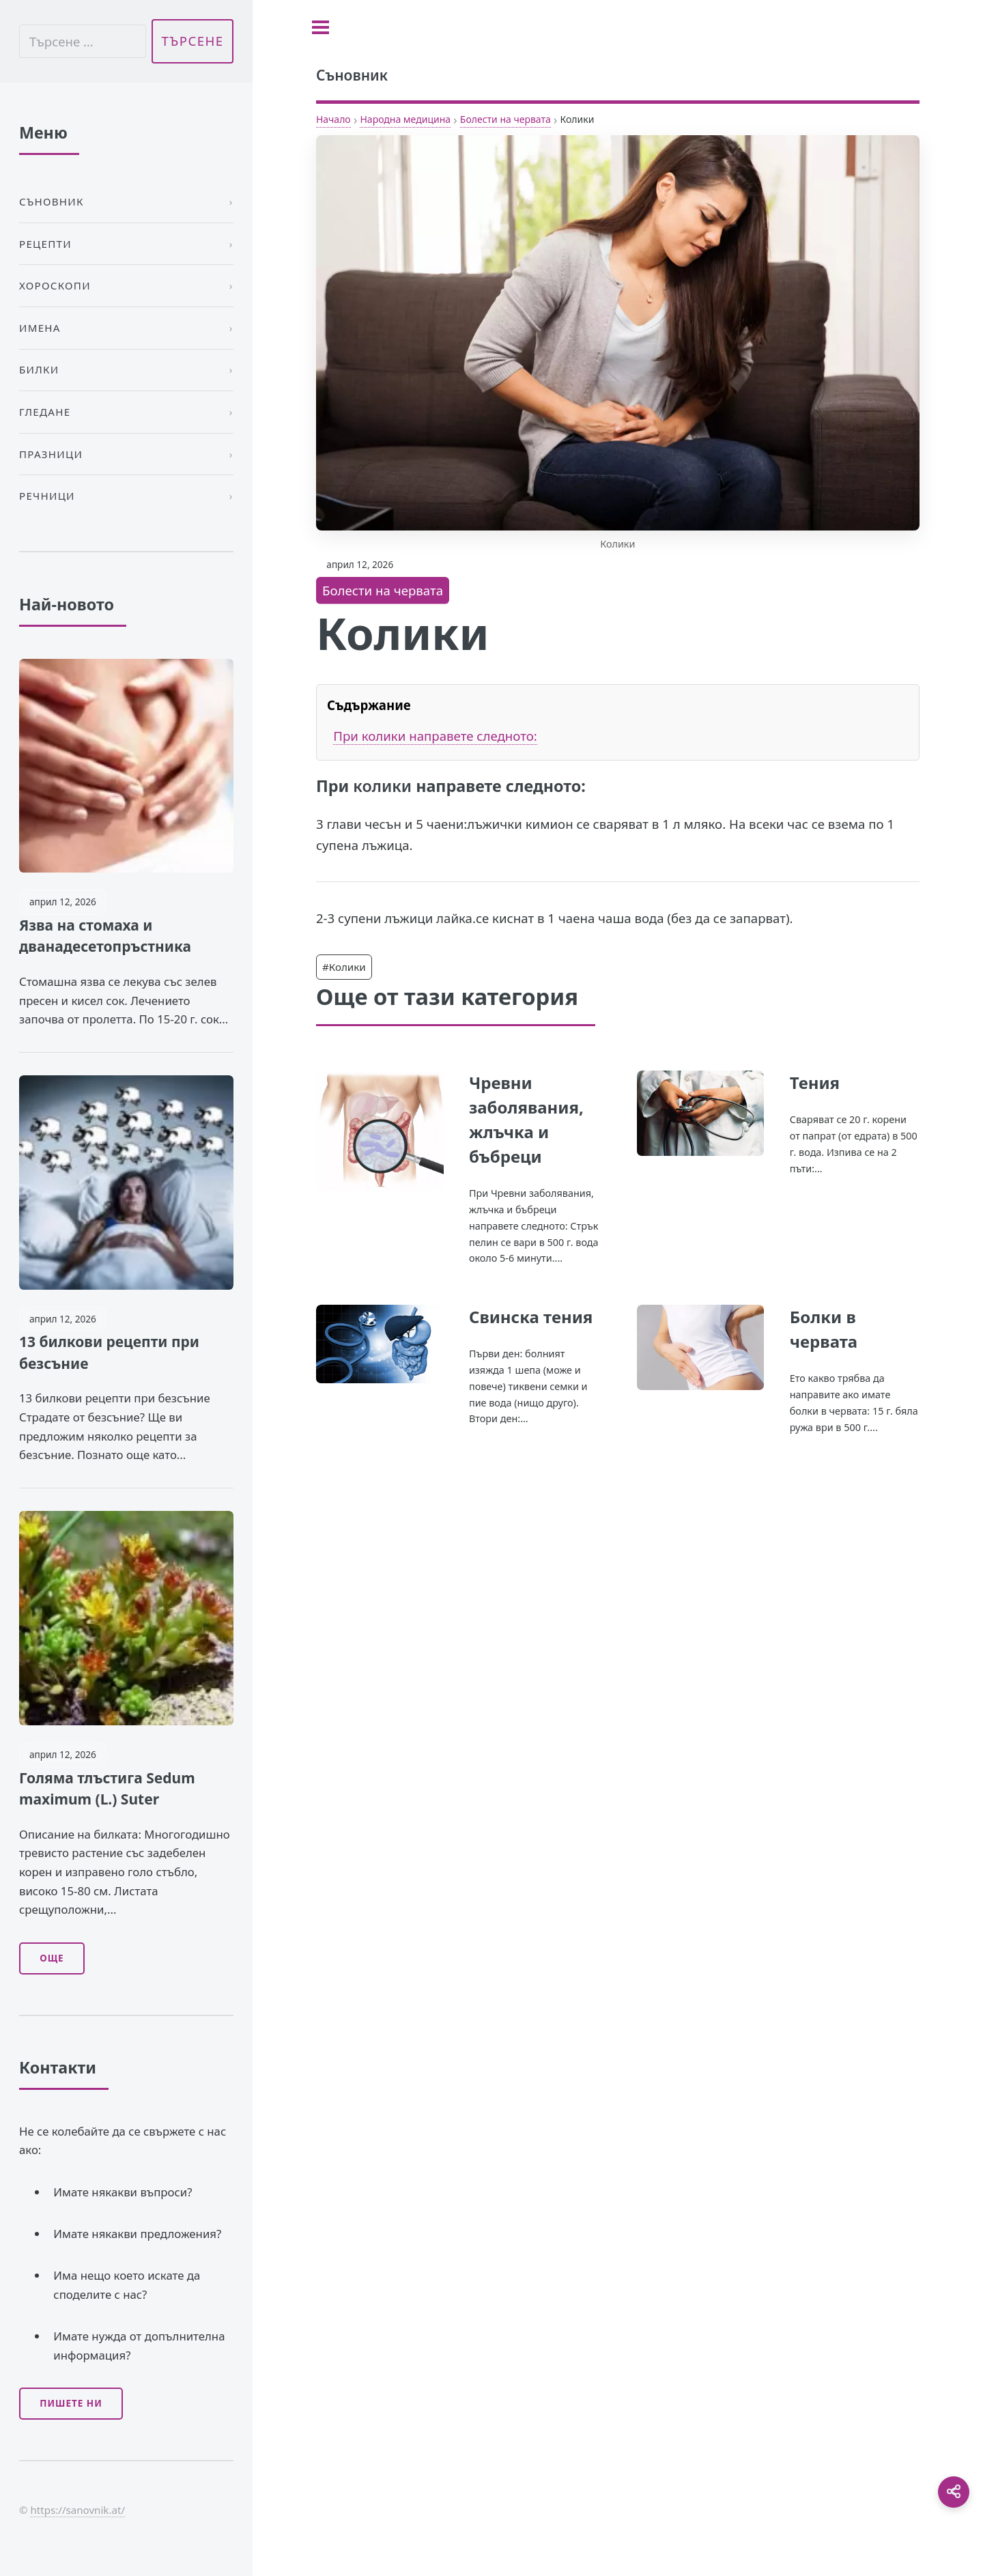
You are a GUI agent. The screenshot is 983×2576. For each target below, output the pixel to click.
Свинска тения (531, 1316)
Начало (333, 119)
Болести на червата (505, 119)
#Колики (344, 967)
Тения (815, 1082)
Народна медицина (405, 119)
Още (51, 1958)
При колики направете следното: (435, 735)
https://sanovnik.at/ (77, 2510)
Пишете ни (71, 2403)
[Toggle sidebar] (320, 27)
